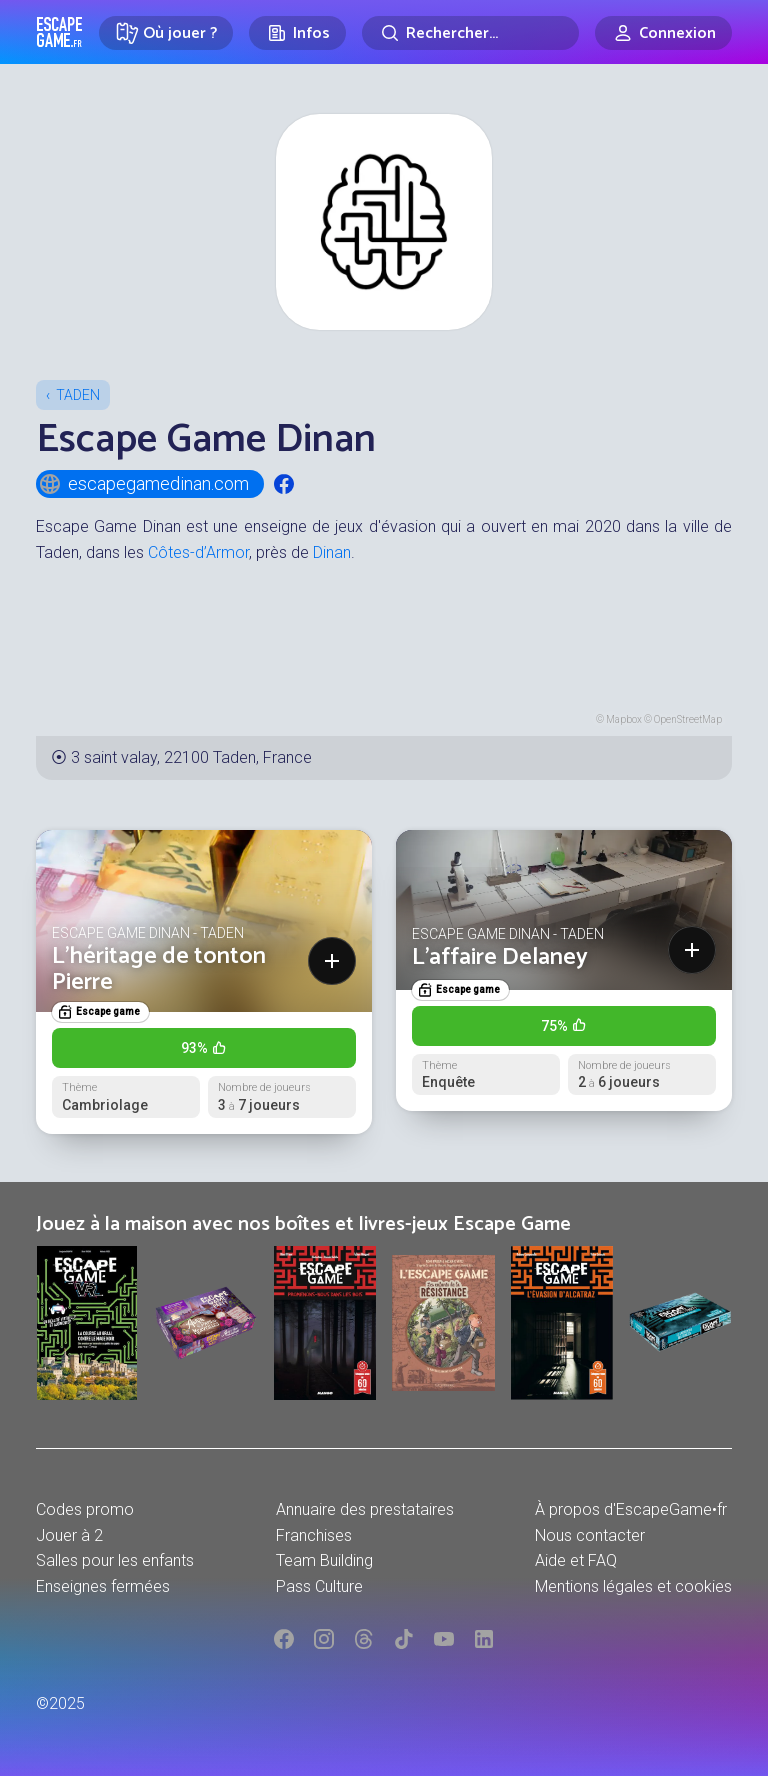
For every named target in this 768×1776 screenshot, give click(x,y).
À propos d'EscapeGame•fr (631, 1509)
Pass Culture (319, 1586)
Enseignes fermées (103, 1586)
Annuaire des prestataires (365, 1509)
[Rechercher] (470, 33)
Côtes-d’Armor (198, 552)
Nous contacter (590, 1535)
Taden (78, 395)
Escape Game (59, 32)
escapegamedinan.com (143, 484)
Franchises (314, 1535)
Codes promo (85, 1509)
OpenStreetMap (688, 719)
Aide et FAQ (576, 1560)
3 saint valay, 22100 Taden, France (191, 757)
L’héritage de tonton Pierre (159, 969)
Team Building (324, 1560)
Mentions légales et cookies (633, 1586)
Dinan (332, 552)
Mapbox (624, 719)
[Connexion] (663, 33)
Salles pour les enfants (115, 1560)
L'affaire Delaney (500, 957)
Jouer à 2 (69, 1535)
